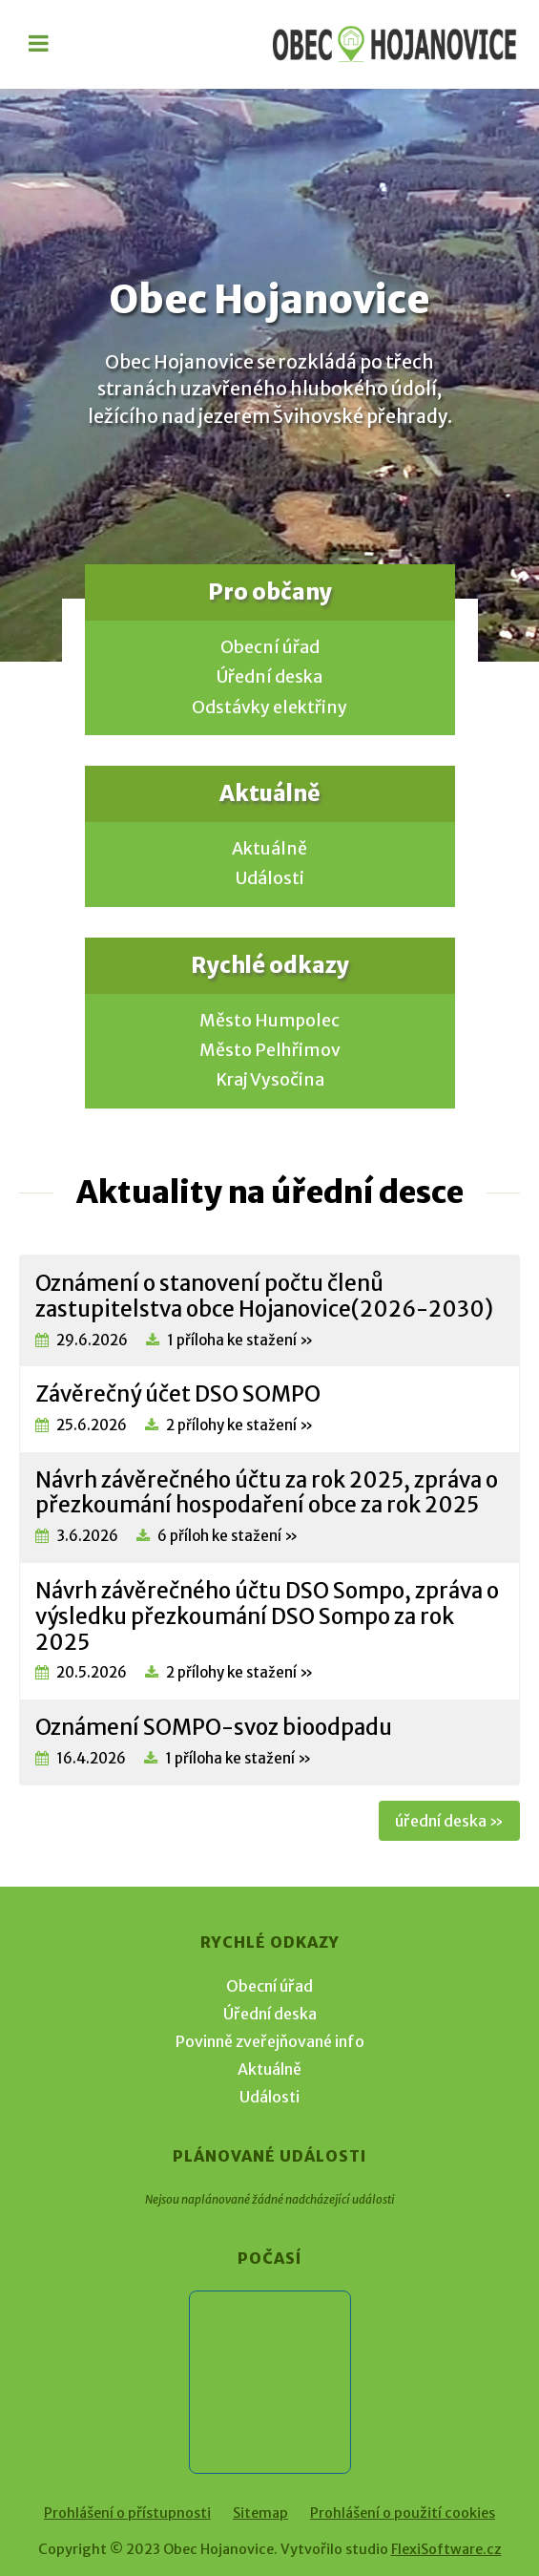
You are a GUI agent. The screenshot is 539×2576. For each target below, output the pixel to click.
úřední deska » (449, 1820)
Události (270, 878)
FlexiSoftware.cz (446, 2549)
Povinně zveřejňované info (270, 2041)
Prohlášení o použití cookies (402, 2513)
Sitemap (260, 2513)
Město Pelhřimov (270, 1050)
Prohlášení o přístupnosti (127, 2513)
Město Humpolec (269, 1020)
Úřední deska (269, 676)
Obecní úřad (270, 647)
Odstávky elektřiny (269, 707)
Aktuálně (269, 848)
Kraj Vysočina (270, 1079)
